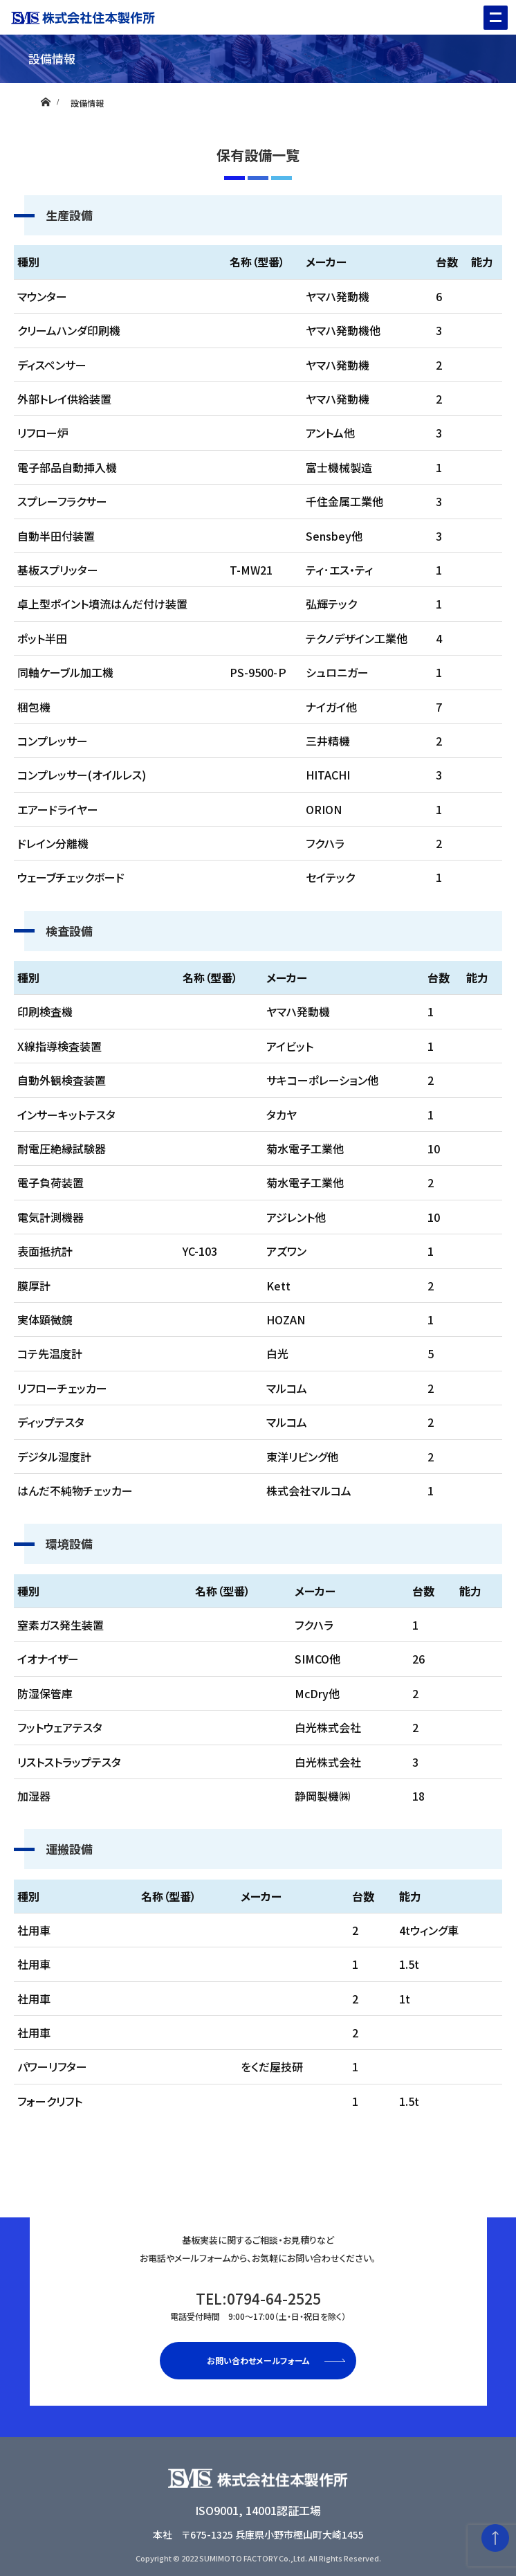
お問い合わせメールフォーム (258, 2360)
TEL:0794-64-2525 (258, 2305)
